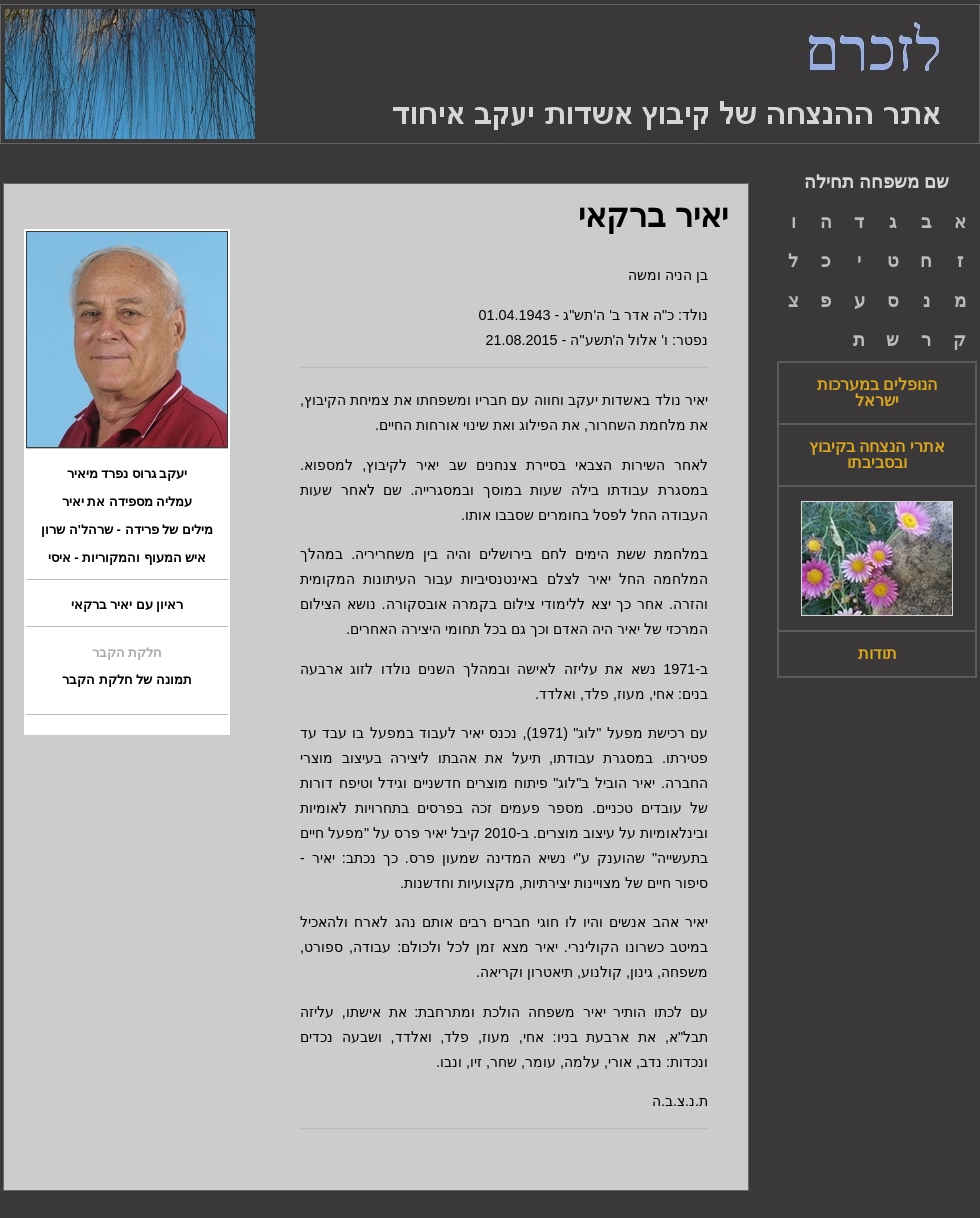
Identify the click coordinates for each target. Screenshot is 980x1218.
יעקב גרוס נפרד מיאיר (127, 474)
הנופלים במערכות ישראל (877, 393)
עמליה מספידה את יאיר (127, 502)
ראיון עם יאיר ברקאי (127, 605)
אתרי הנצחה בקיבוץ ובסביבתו (877, 455)
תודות (877, 654)
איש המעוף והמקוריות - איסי (127, 558)
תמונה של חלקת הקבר (127, 680)
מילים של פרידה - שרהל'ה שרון (126, 530)
